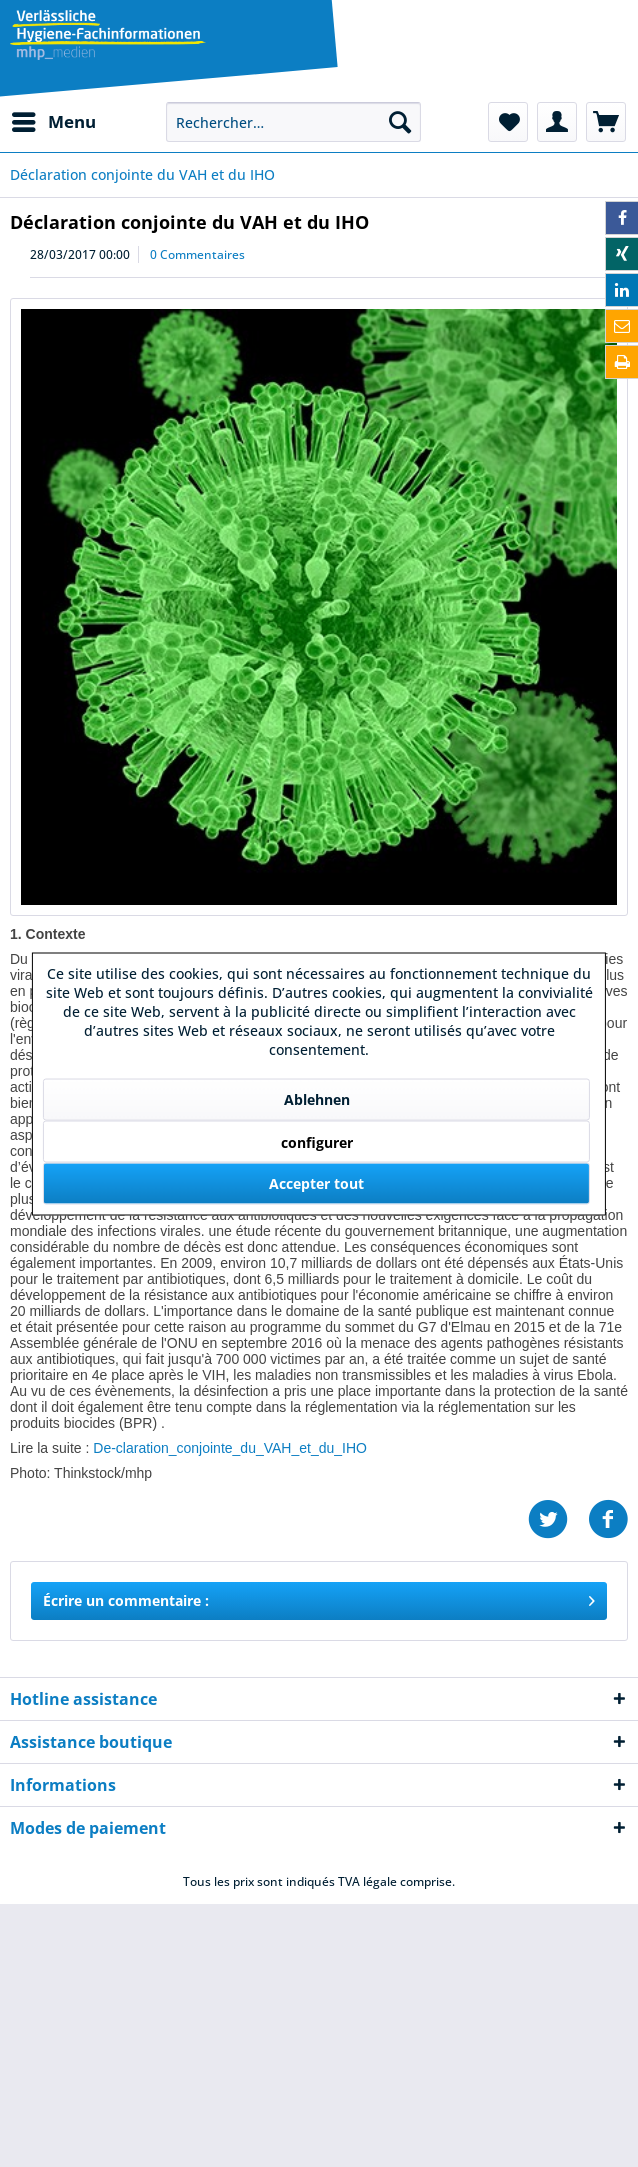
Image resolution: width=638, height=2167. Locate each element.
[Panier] (606, 122)
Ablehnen (317, 1098)
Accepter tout (316, 1182)
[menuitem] (53, 122)
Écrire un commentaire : (319, 1597)
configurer (317, 1141)
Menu (54, 119)
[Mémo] (508, 122)
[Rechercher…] (293, 122)
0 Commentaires (197, 254)
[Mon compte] (557, 122)
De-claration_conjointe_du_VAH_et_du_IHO (230, 1448)
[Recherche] (400, 122)
